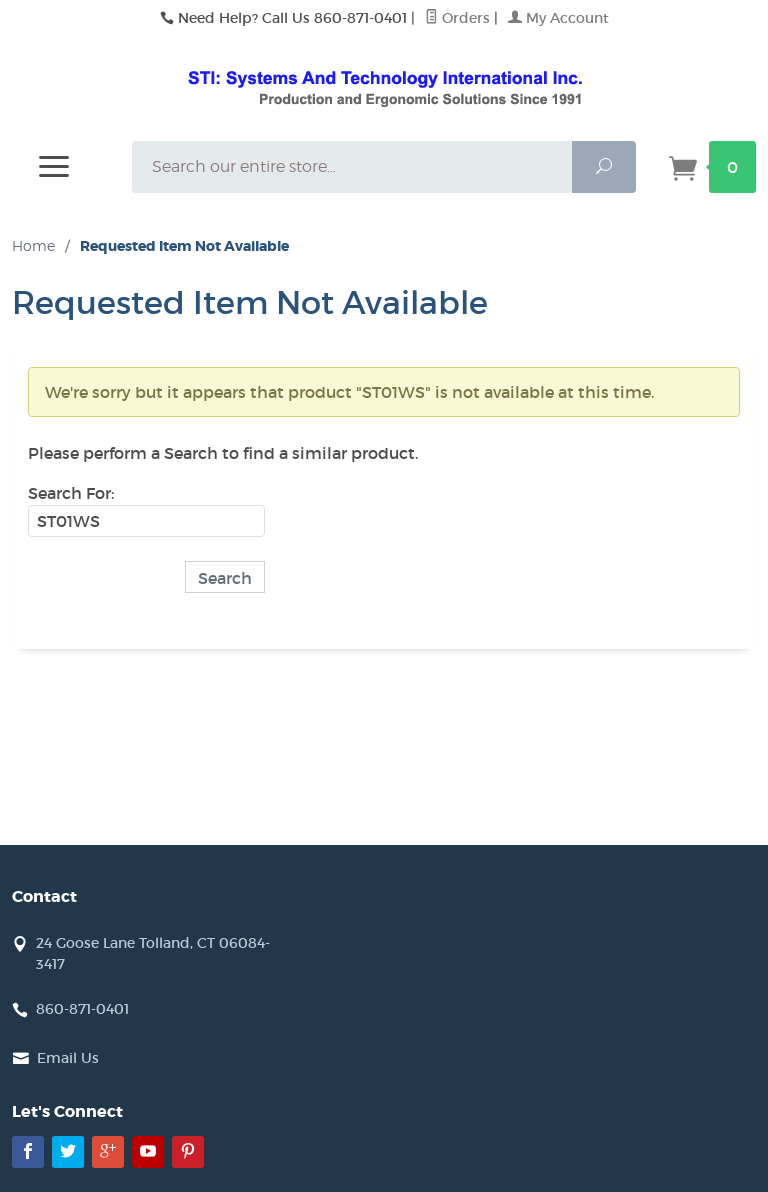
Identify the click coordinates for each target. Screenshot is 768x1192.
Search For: (71, 493)
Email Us (68, 1058)
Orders (457, 18)
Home (33, 245)
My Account (558, 18)
